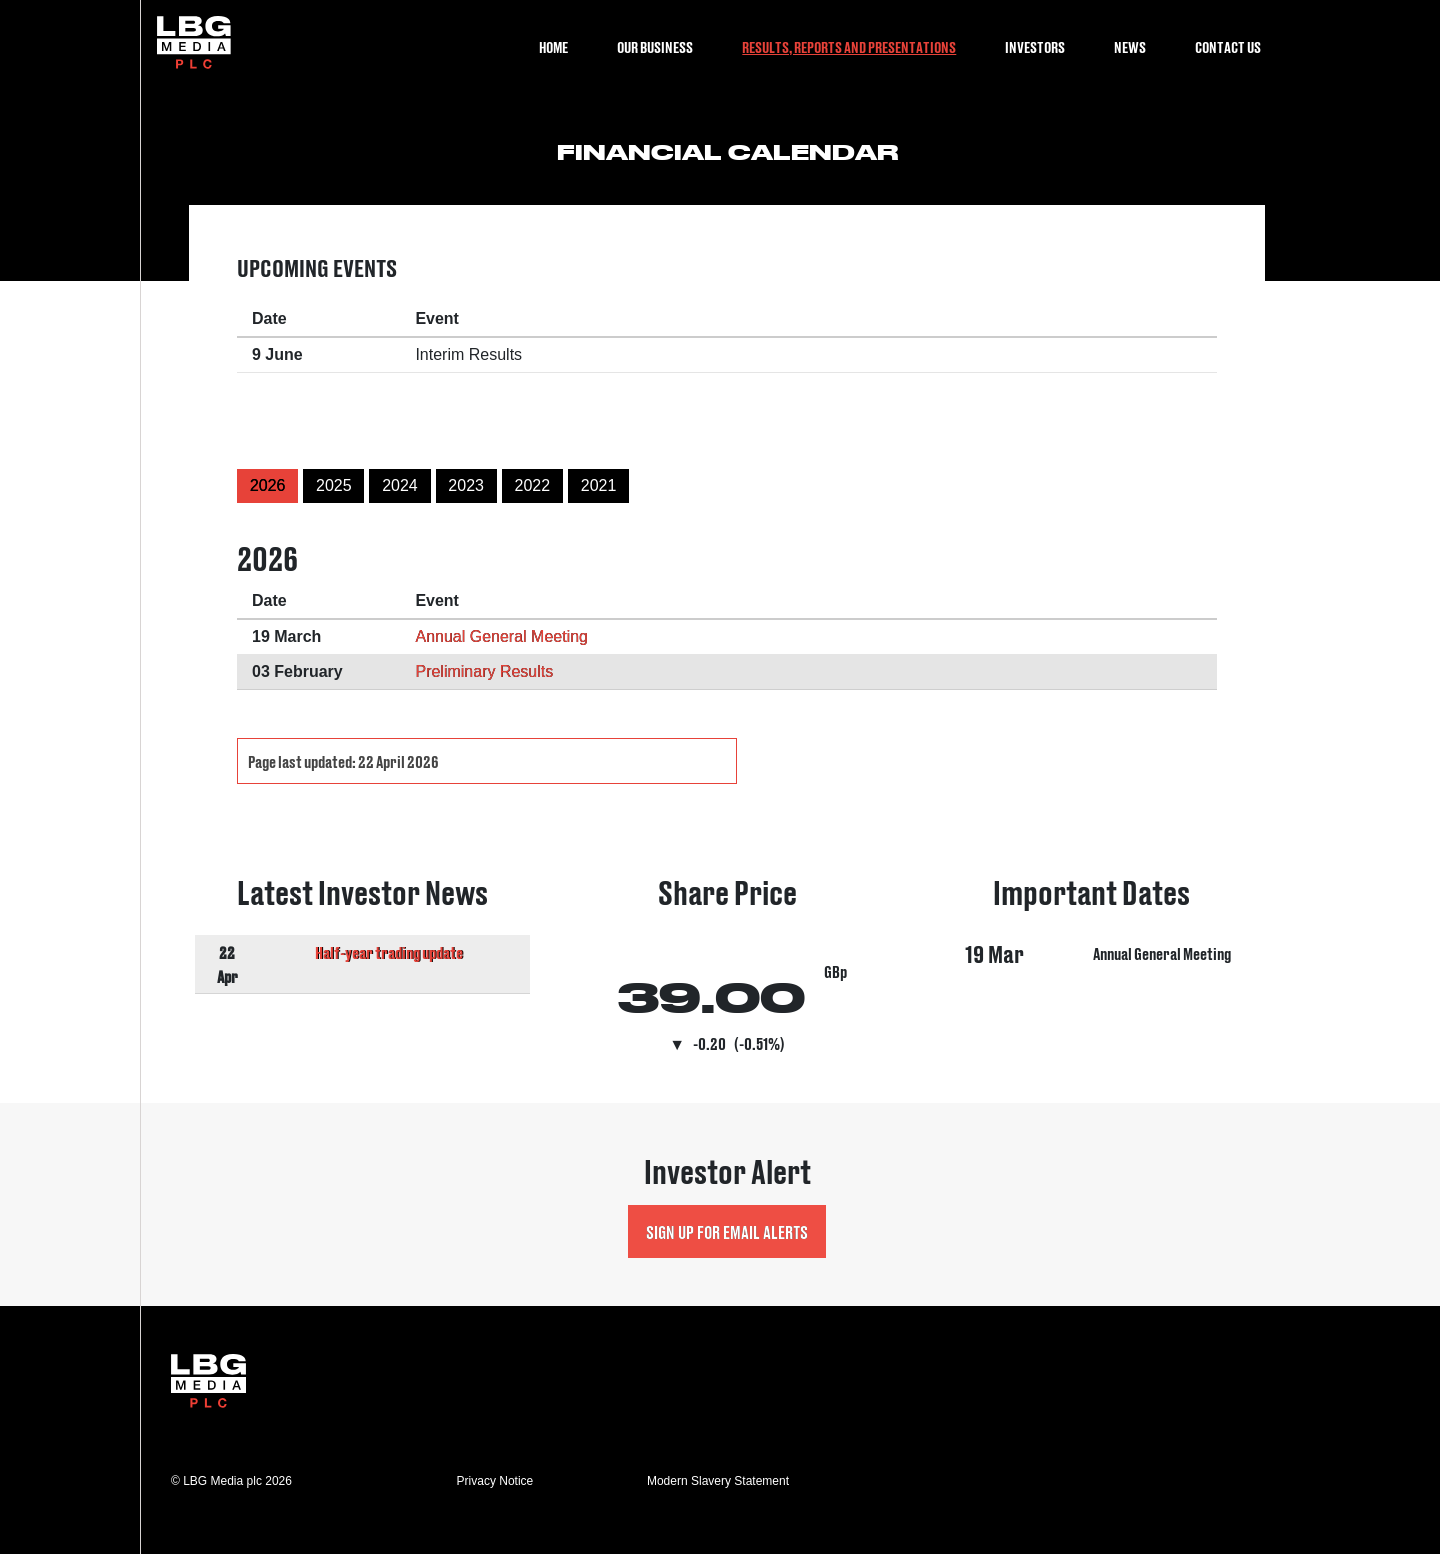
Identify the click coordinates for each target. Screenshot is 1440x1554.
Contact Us (1228, 46)
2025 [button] (334, 485)
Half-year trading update (389, 952)
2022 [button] (533, 485)
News (1130, 46)
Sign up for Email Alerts (727, 1231)
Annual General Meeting (501, 636)
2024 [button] (400, 485)
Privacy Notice (495, 1481)
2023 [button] (466, 485)
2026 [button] (268, 485)
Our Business (655, 46)
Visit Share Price (727, 967)
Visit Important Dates (1092, 967)
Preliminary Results (484, 671)
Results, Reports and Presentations (849, 46)
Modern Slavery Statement (718, 1481)
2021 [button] (599, 485)
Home (553, 46)
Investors (1035, 46)
